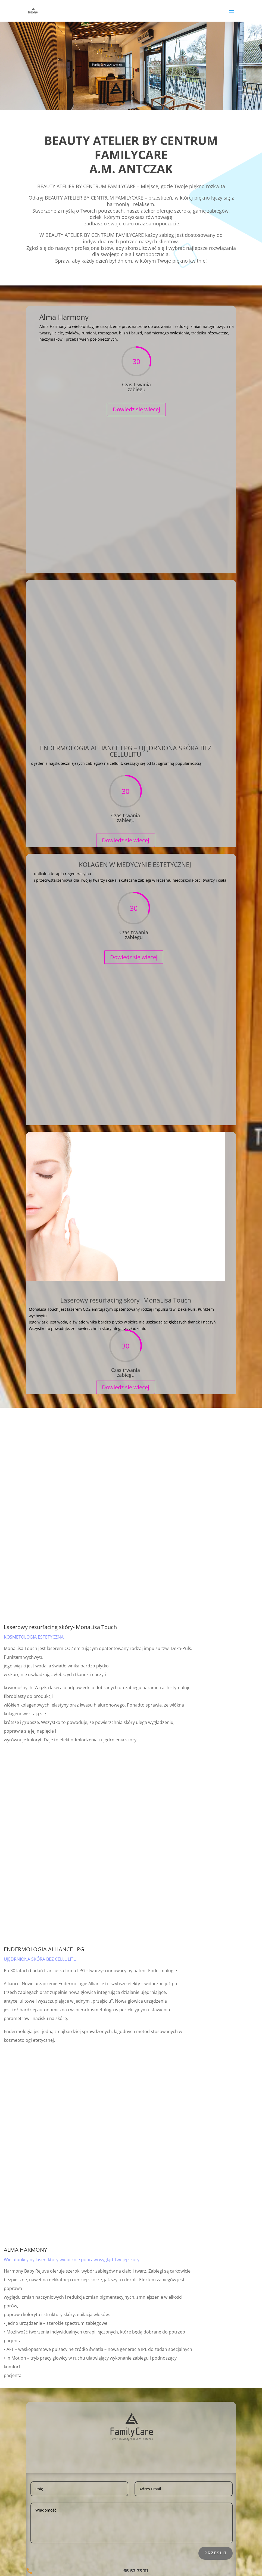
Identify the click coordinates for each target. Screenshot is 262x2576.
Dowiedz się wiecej (136, 418)
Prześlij (215, 2552)
